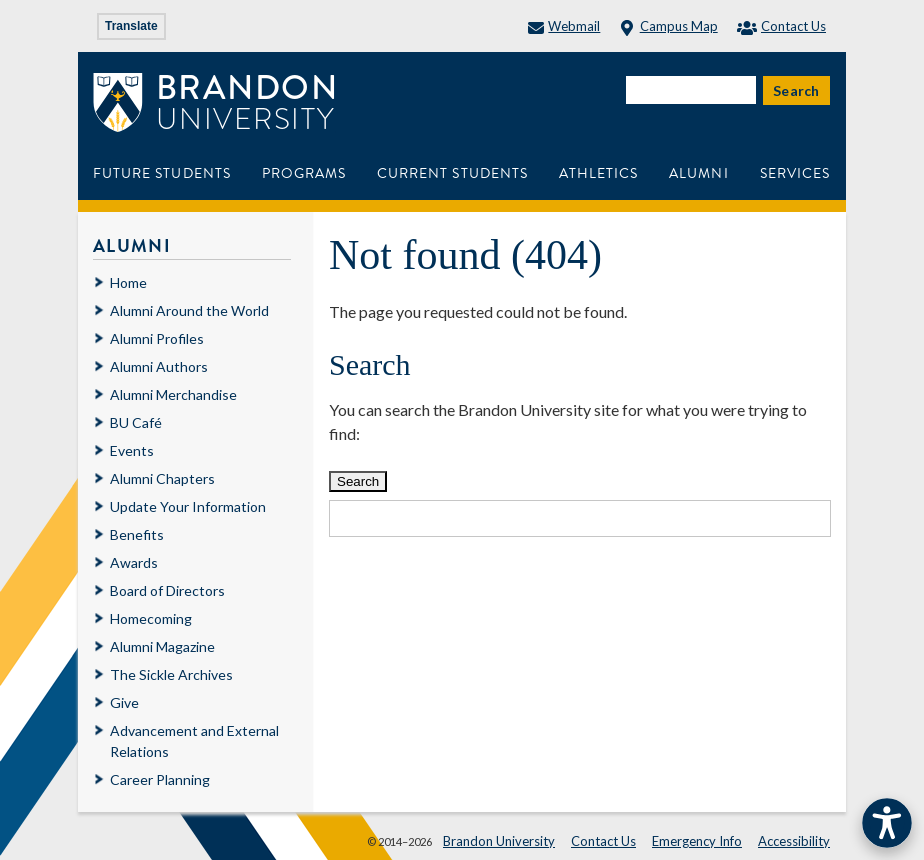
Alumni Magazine (162, 646)
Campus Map (668, 26)
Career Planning (160, 779)
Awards (134, 562)
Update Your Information (188, 506)
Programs (304, 173)
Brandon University (499, 841)
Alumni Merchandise (173, 394)
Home (128, 282)
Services (795, 173)
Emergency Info (697, 841)
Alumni (698, 173)
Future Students (162, 173)
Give (124, 702)
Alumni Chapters (162, 478)
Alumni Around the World (189, 310)
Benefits (137, 534)
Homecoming (151, 618)
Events (132, 450)
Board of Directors (167, 590)
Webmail (564, 26)
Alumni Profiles (157, 338)
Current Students (452, 173)
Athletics (598, 173)
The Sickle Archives (171, 674)
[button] (887, 823)
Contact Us (781, 26)
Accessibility (794, 841)
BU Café (136, 422)
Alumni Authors (159, 366)
